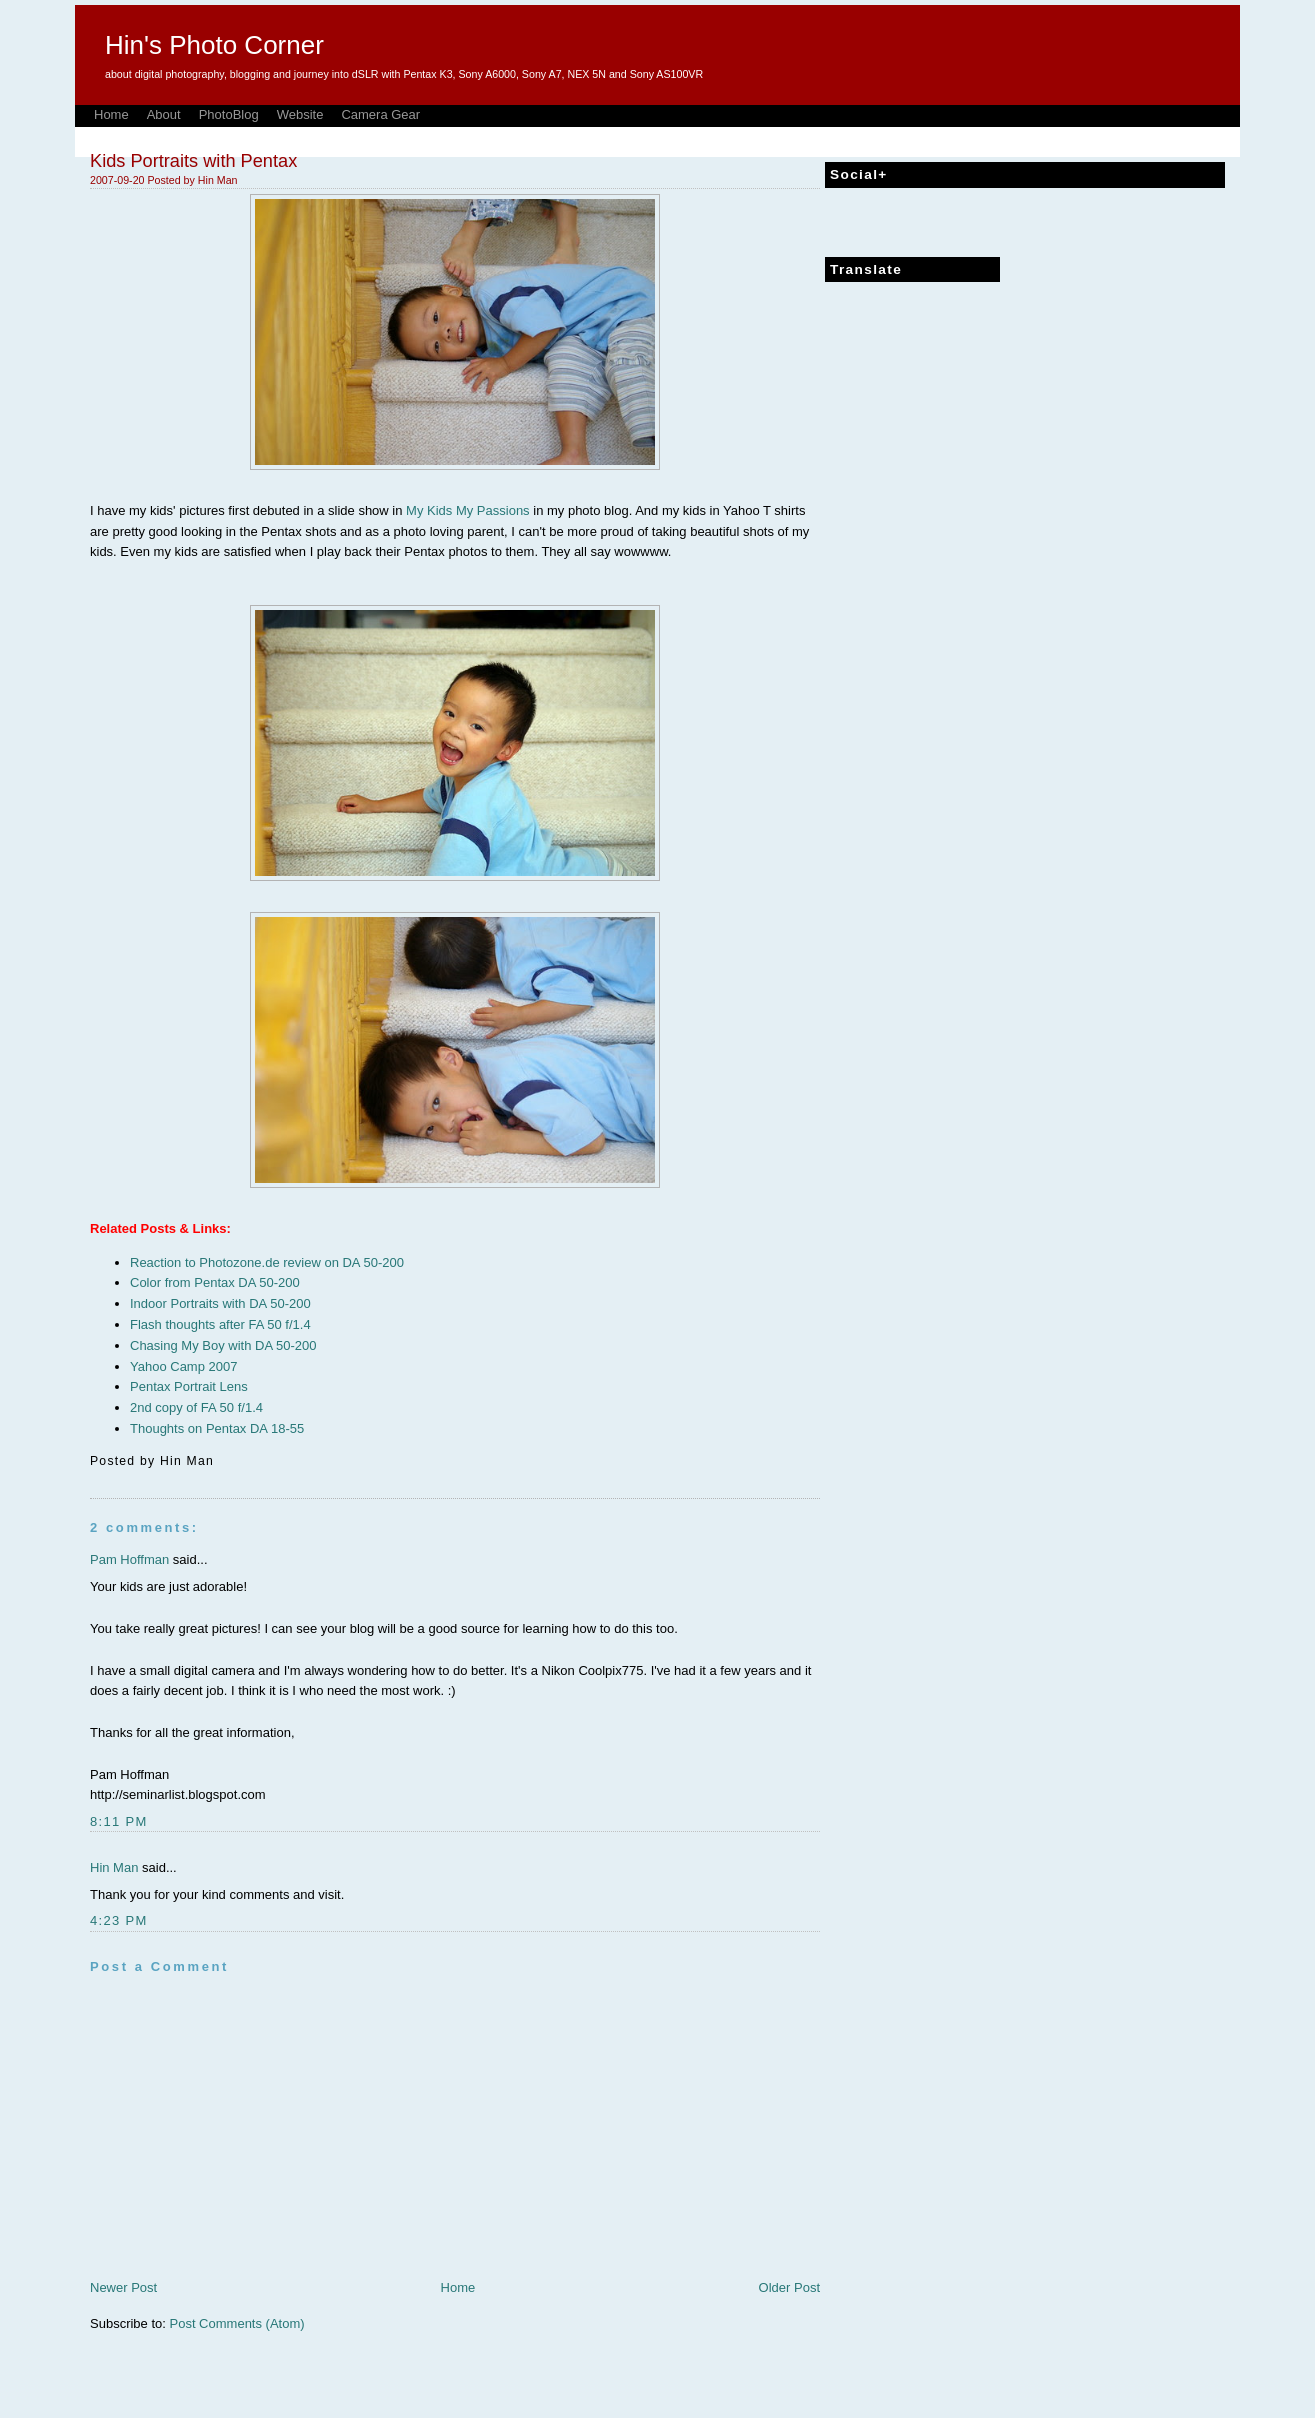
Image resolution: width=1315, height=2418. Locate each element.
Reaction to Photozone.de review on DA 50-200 (267, 1262)
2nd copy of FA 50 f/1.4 (196, 1407)
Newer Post (123, 2287)
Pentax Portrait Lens (189, 1386)
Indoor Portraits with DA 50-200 (220, 1303)
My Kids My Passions (468, 510)
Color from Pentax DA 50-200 (215, 1282)
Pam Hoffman (129, 1559)
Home (111, 114)
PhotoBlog (229, 114)
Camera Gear (380, 114)
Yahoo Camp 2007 (183, 1366)
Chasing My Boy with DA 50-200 (223, 1345)
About (164, 114)
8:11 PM (119, 1821)
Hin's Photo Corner (214, 45)
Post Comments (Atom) (237, 2323)
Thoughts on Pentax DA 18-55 (217, 1428)
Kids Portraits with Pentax (193, 161)
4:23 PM (119, 1920)
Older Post (789, 2287)
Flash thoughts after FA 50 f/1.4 (220, 1324)
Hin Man (114, 1867)
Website (300, 114)
